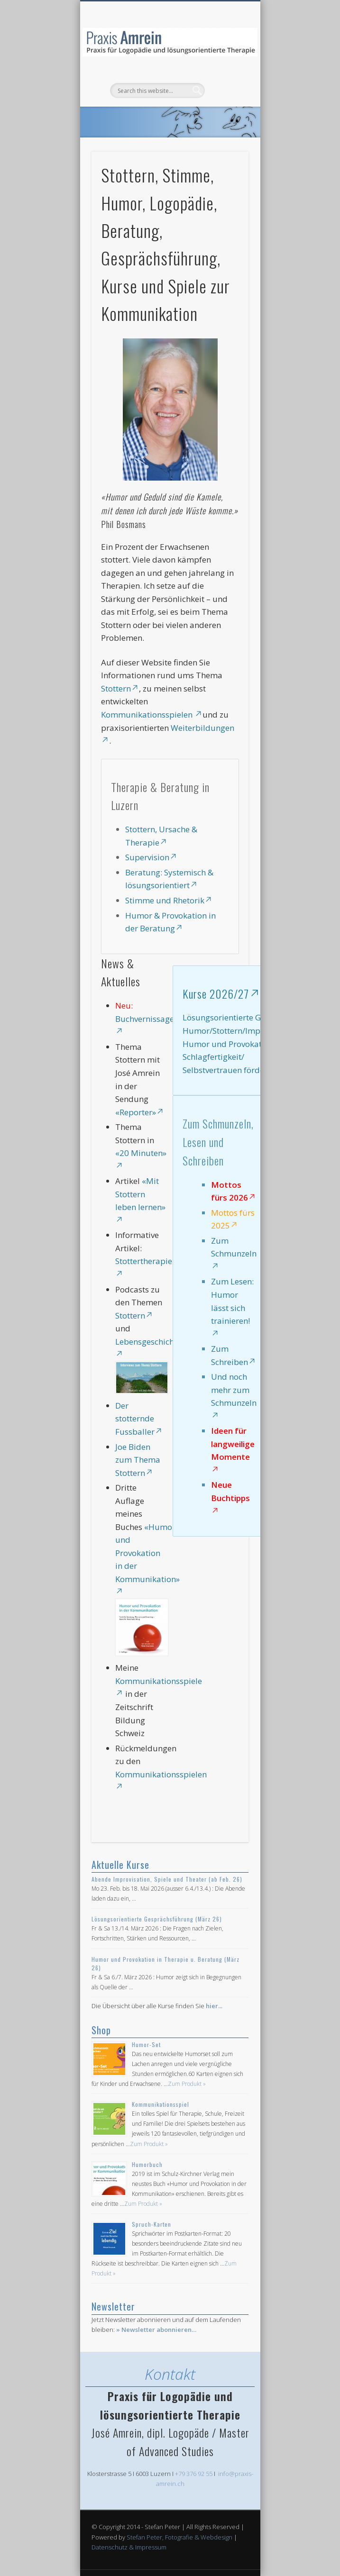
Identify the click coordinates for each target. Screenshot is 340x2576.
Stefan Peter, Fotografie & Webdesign (179, 2537)
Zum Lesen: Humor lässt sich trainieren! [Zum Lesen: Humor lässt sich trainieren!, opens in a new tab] (232, 1306)
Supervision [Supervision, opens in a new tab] (151, 857)
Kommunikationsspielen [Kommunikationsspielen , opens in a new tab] (151, 714)
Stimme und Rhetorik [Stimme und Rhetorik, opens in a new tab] (168, 900)
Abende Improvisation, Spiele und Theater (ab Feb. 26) (167, 1879)
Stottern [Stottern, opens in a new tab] (120, 688)
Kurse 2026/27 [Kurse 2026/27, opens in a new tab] (221, 993)
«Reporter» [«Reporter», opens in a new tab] (139, 1112)
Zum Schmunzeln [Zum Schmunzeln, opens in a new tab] (234, 1252)
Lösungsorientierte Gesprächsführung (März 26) (157, 1919)
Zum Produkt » (187, 2084)
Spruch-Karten (151, 2224)
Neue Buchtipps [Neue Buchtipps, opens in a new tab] (230, 1496)
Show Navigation (225, 84)
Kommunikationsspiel (160, 2104)
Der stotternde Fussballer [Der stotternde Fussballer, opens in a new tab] (139, 1418)
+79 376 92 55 (193, 2473)
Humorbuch (147, 2164)
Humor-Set (146, 2044)
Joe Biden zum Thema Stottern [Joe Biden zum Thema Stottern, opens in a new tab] (137, 1459)
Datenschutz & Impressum (129, 2547)
